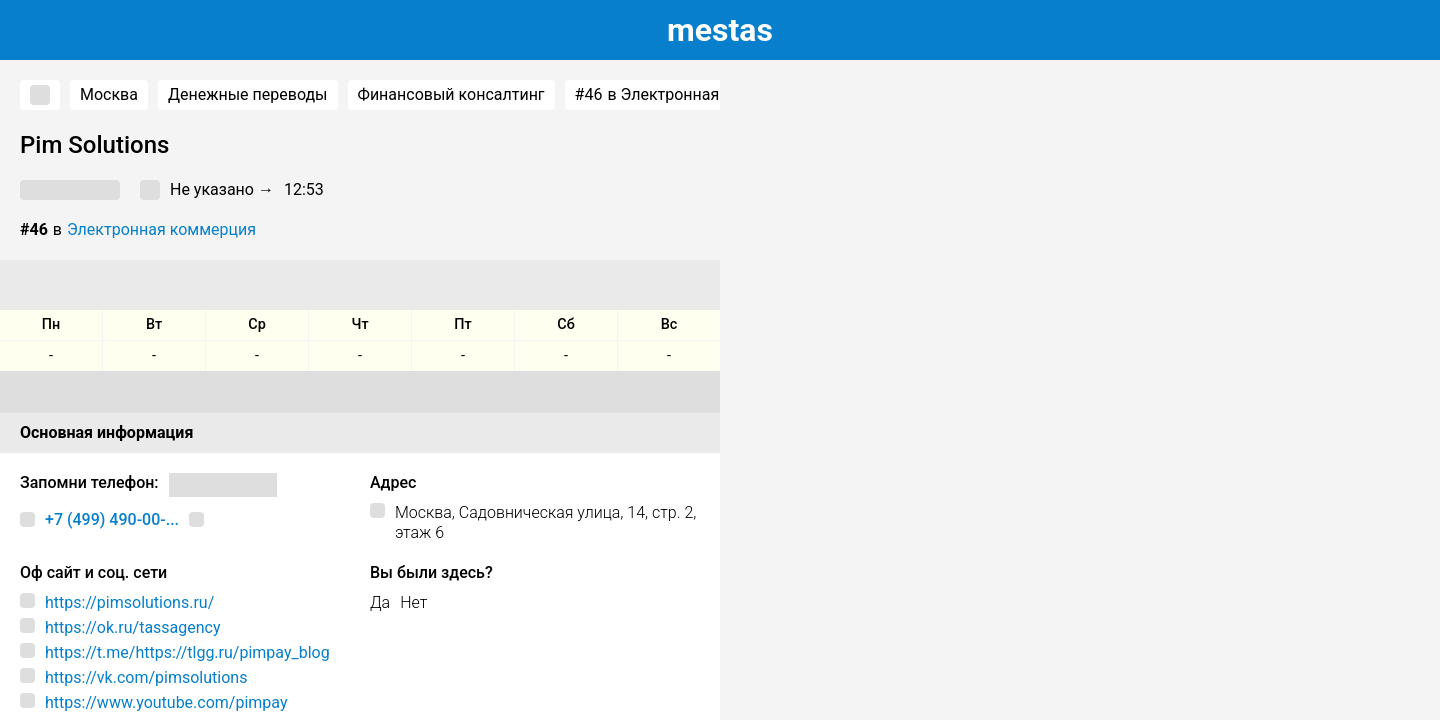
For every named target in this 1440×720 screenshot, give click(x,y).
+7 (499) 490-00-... (112, 519)
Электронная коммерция (161, 229)
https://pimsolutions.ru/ (129, 602)
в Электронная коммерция (692, 95)
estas (720, 30)
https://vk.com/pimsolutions (146, 677)
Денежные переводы (248, 94)
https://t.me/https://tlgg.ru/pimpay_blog (187, 652)
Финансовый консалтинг (451, 94)
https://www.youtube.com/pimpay (166, 702)
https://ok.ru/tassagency (133, 627)
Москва (109, 94)
